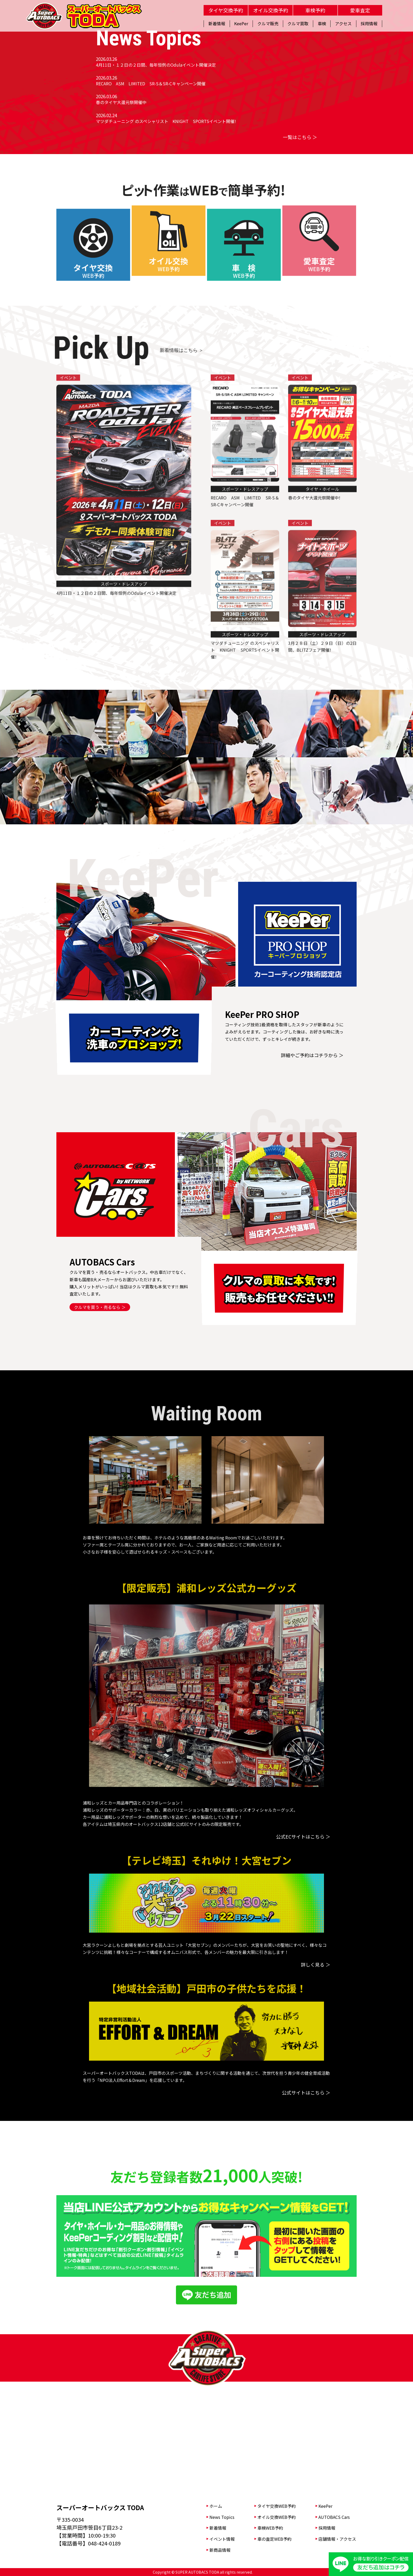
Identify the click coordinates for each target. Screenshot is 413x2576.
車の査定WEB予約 (274, 2539)
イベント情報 (222, 2539)
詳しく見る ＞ (315, 1964)
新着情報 (217, 2528)
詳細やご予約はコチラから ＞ (312, 1055)
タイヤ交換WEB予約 (276, 2506)
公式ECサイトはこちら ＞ (303, 1836)
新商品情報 (219, 2550)
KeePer (325, 2506)
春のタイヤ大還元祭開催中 (121, 102)
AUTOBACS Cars (334, 2517)
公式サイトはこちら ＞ (306, 2092)
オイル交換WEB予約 (276, 2517)
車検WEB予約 (270, 2528)
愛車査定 (360, 10)
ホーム (215, 2506)
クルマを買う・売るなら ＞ (100, 1307)
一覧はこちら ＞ (300, 137)
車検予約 (315, 10)
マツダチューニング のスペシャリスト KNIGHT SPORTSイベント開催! (166, 121)
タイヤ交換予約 (225, 10)
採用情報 (326, 2528)
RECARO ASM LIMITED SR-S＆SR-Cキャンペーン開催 (150, 83)
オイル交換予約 (270, 10)
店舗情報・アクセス (337, 2539)
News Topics (221, 2517)
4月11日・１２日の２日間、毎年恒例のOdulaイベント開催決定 (156, 65)
